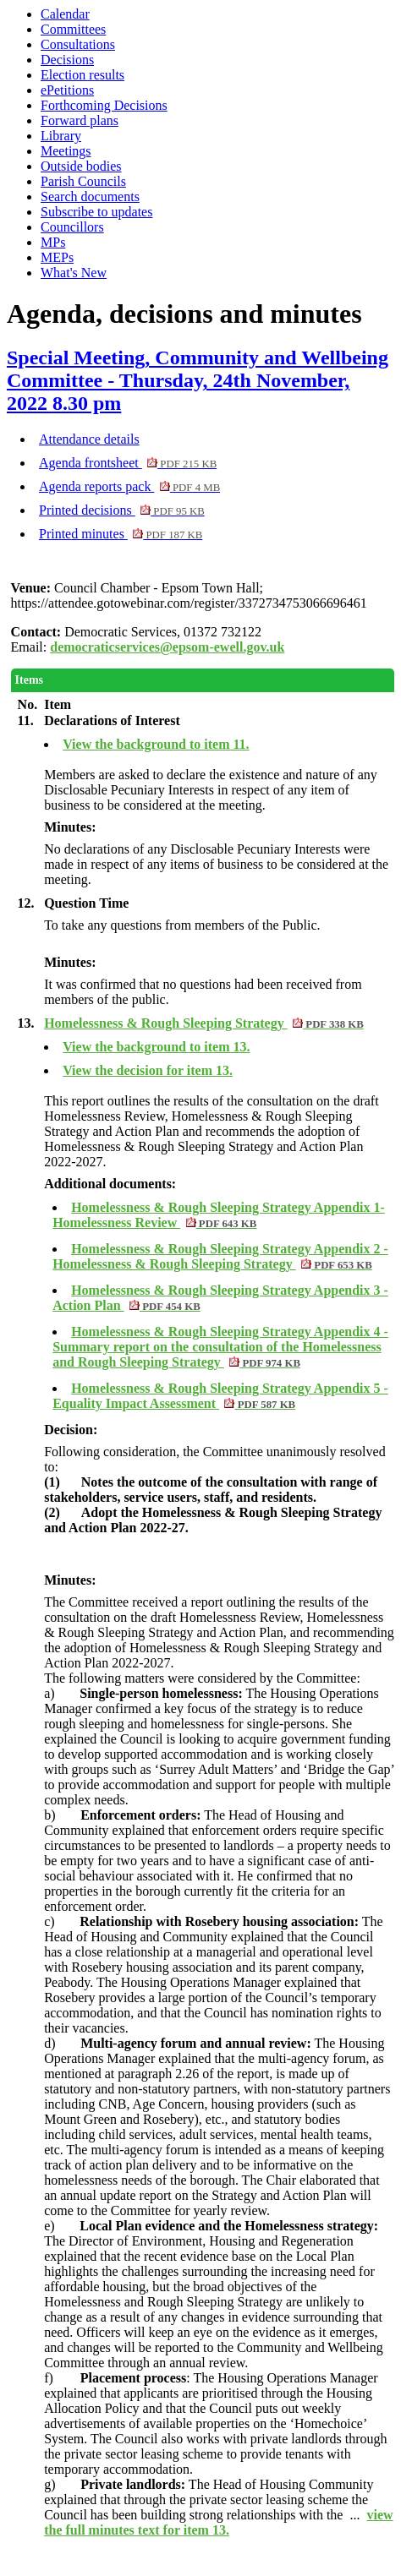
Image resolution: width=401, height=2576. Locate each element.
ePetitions (67, 90)
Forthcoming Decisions (104, 105)
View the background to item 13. (156, 1047)
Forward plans (79, 120)
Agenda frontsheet (128, 463)
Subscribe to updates (96, 212)
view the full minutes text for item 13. (218, 2522)
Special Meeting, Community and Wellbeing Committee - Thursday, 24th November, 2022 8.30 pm (197, 380)
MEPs (57, 257)
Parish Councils (83, 181)
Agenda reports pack (129, 486)
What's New (74, 272)
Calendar (65, 14)
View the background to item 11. (156, 744)
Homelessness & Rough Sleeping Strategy (204, 1023)
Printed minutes (120, 534)
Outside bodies (81, 166)
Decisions (67, 59)
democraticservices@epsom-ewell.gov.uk (167, 647)
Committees (73, 29)
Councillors (72, 227)
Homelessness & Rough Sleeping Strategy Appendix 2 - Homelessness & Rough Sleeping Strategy (220, 1256)
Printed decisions (122, 510)
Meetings (66, 151)
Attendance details (89, 439)
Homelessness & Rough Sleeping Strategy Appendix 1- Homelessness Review (218, 1215)
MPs (53, 242)
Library (61, 135)
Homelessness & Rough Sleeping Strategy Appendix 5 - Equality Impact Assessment (220, 1396)
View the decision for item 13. (148, 1070)
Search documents (90, 196)
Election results (82, 75)
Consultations (78, 44)
